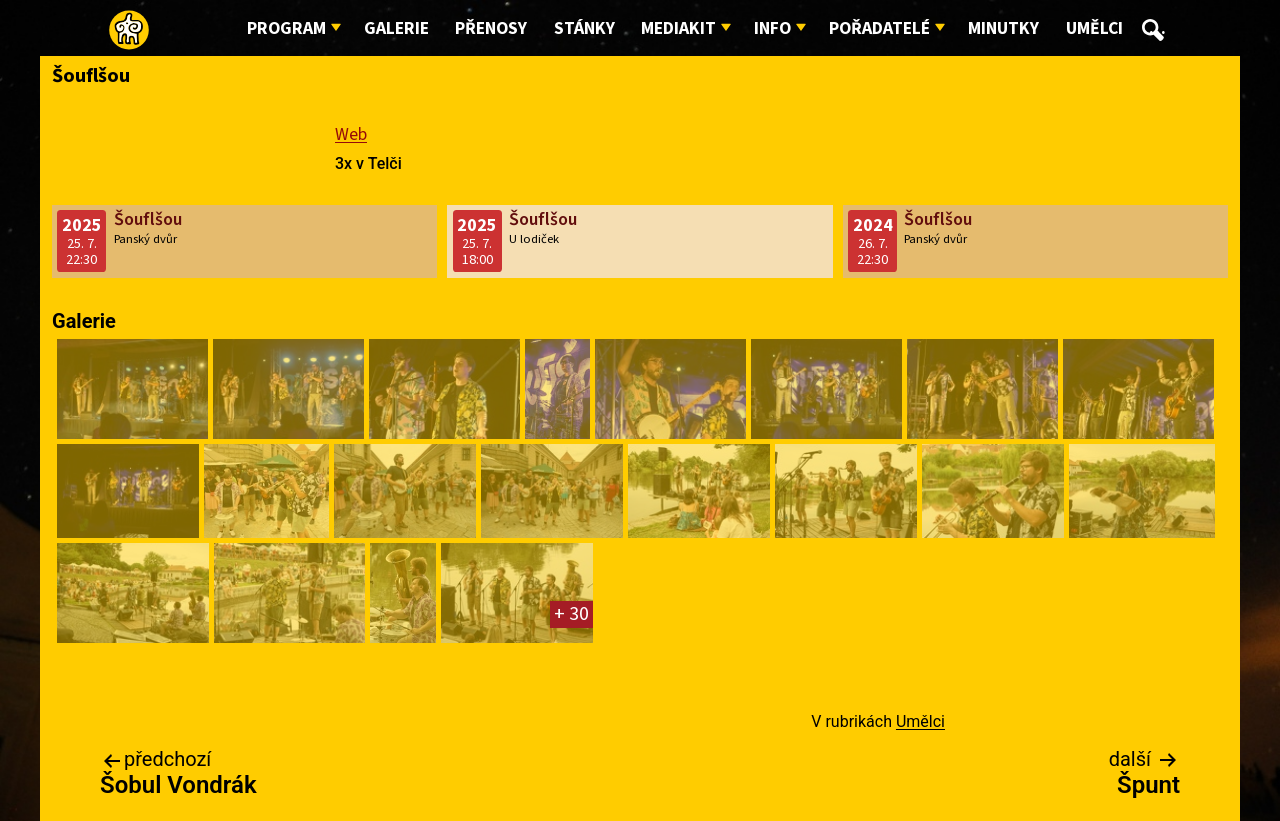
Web (351, 134)
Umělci (1094, 28)
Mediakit (678, 28)
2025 (82, 225)
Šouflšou (148, 219)
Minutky (1003, 28)
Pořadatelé (879, 28)
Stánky (584, 28)
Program (286, 28)
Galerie (396, 28)
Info (772, 28)
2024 (873, 225)
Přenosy (491, 28)
